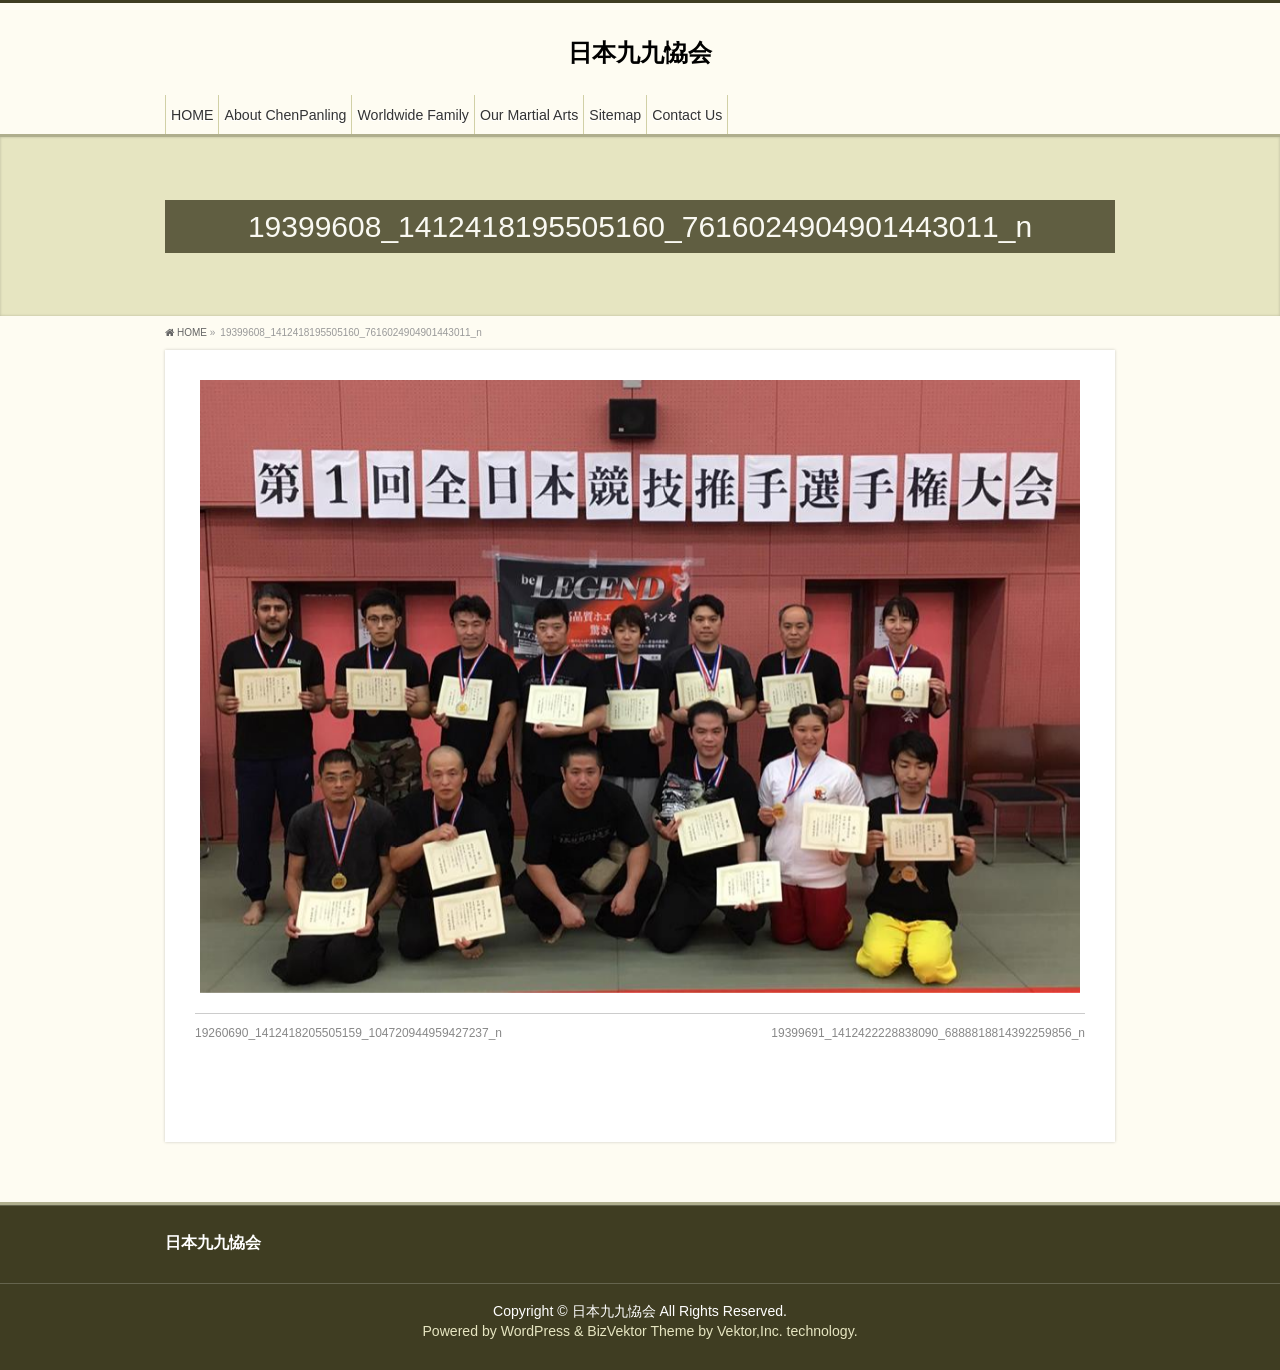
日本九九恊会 (640, 52)
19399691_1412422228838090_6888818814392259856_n (928, 1033)
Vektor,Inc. (750, 1331)
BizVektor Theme (640, 1331)
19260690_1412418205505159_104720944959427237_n (348, 1033)
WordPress (535, 1331)
